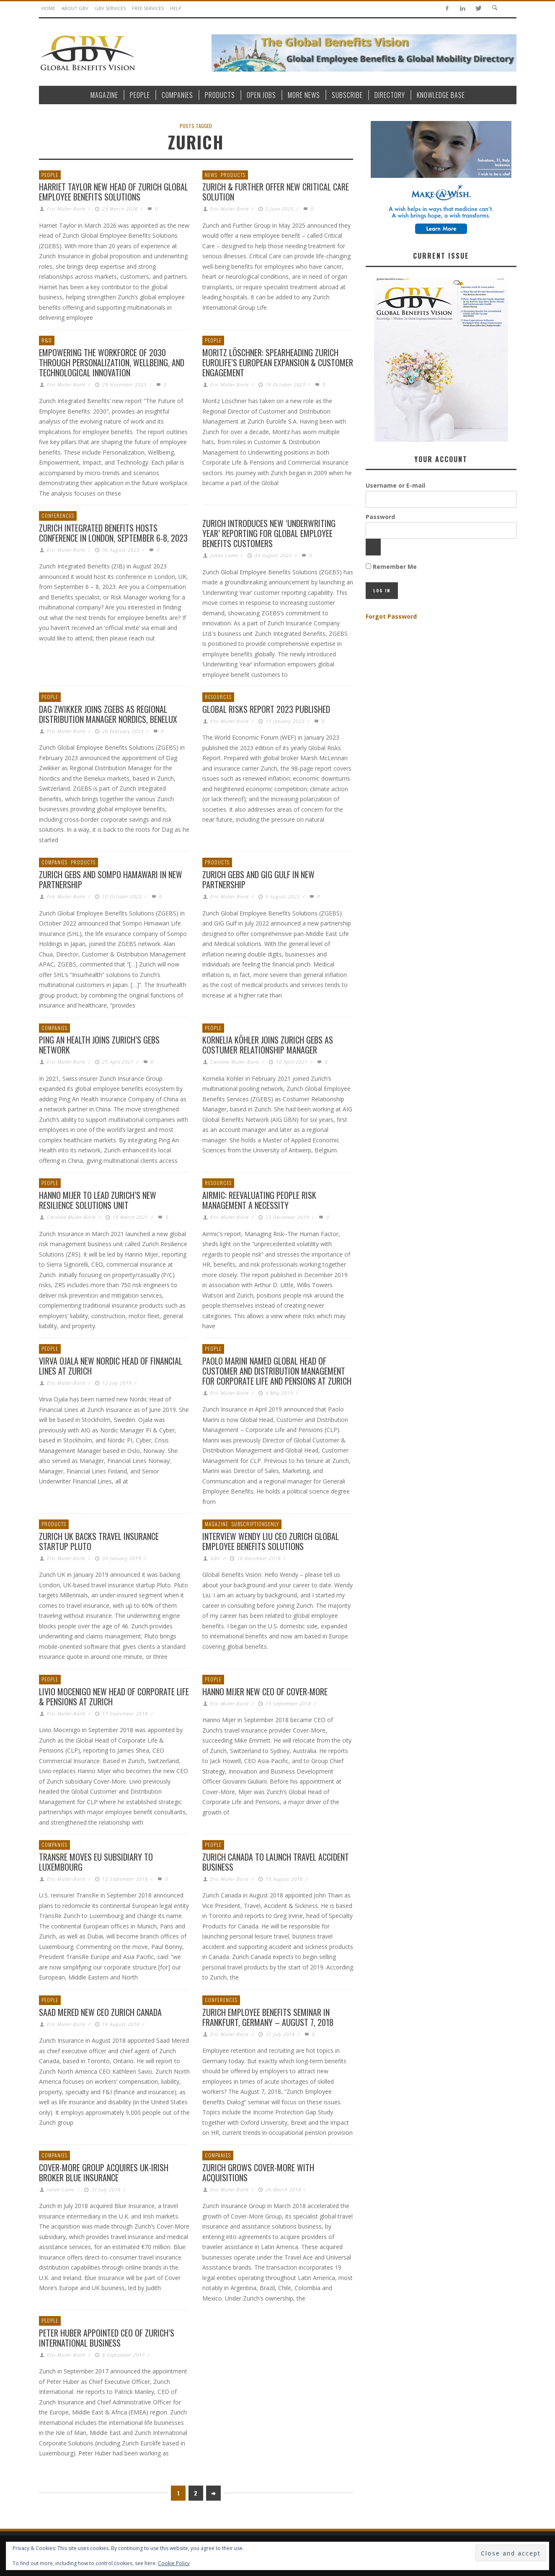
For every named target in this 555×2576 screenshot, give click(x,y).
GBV (215, 1558)
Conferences (57, 515)
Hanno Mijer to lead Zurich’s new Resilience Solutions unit (97, 1200)
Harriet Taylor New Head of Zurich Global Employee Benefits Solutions (113, 191)
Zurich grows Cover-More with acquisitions (258, 2172)
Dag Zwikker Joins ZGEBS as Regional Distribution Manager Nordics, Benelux (108, 714)
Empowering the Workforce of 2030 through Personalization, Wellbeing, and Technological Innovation (111, 362)
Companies (54, 862)
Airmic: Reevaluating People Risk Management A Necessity (259, 1200)
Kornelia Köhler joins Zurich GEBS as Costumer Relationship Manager (267, 1044)
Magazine (216, 1523)
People (49, 174)
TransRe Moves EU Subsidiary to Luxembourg (96, 1862)
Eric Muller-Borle (66, 209)
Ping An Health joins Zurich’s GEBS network (99, 1044)
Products (233, 174)
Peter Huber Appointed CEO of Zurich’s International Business (106, 2338)
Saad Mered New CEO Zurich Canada (100, 2012)
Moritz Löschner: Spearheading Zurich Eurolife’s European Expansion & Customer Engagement (277, 362)
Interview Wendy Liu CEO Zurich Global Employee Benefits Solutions (270, 1541)
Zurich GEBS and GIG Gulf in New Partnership (258, 879)
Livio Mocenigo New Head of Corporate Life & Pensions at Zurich (114, 1696)
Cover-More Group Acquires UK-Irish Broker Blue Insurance (103, 2172)
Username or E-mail (395, 485)
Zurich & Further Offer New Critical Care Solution (275, 191)
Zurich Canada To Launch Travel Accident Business (275, 1862)
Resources (218, 696)
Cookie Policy (174, 2563)
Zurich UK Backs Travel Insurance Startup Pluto (99, 1541)
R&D (46, 340)
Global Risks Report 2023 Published (266, 709)
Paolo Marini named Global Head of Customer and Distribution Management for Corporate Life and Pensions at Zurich (276, 1371)
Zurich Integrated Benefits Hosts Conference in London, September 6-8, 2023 (113, 533)
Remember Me (391, 567)
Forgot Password (391, 616)
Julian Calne (224, 555)
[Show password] (373, 547)
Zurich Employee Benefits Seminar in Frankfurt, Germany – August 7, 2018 (267, 2017)
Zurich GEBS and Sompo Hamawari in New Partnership (110, 879)
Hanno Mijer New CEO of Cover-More (265, 1691)
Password (380, 517)
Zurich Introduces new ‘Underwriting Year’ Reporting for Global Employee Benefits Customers (269, 533)
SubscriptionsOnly (255, 1523)
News (211, 174)
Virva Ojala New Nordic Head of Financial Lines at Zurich (110, 1366)
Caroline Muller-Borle (234, 1062)
